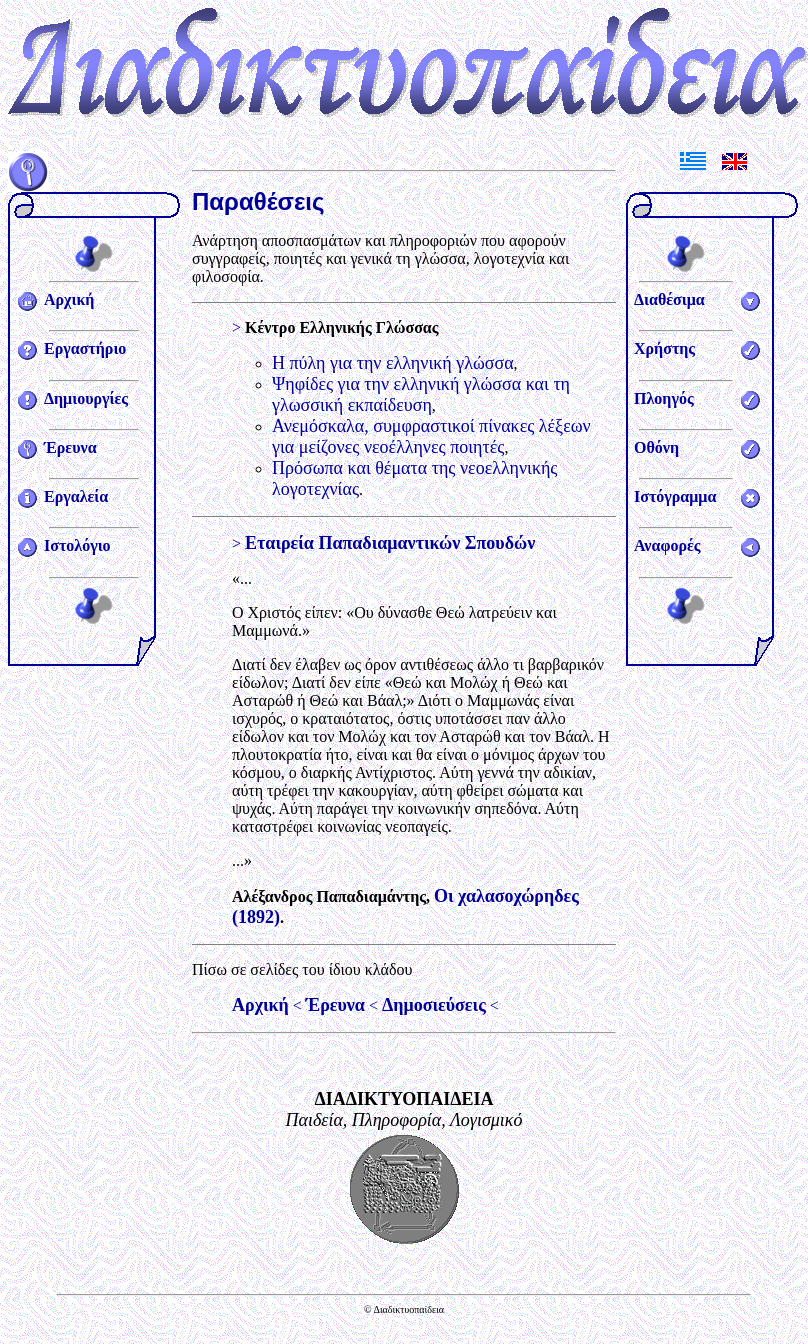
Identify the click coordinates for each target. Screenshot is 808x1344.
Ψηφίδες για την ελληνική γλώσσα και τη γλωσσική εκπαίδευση (421, 394)
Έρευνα (70, 447)
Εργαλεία (76, 496)
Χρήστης (664, 348)
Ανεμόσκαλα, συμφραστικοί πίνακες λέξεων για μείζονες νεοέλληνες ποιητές (431, 436)
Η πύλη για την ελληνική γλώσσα (393, 363)
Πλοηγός (664, 398)
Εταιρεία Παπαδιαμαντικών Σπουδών (390, 543)
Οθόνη (656, 447)
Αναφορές (667, 545)
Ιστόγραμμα (675, 496)
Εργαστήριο (85, 348)
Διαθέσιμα (669, 299)
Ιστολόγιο (77, 545)
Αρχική (69, 299)
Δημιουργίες (86, 398)
